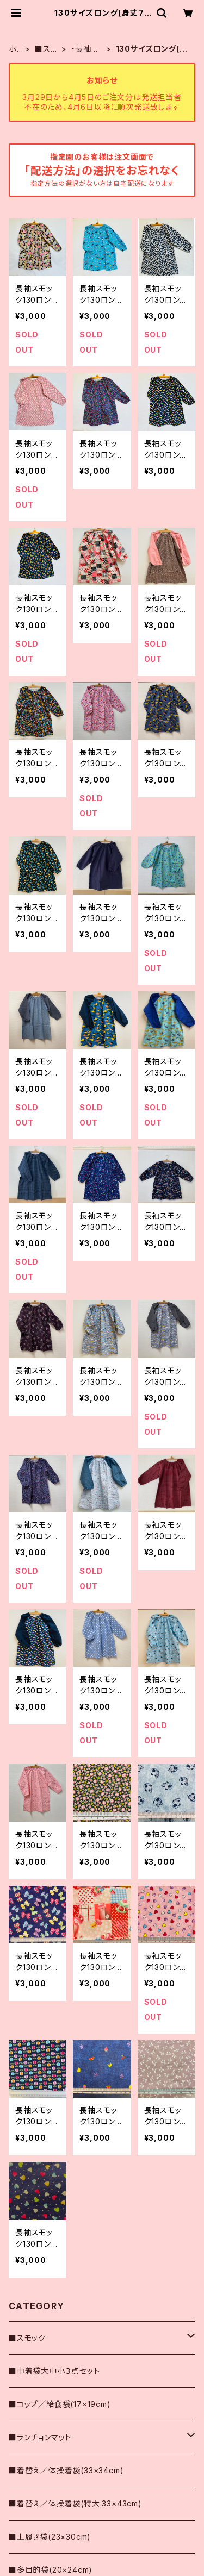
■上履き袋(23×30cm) (50, 2536)
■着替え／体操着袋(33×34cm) (66, 2470)
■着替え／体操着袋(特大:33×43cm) (75, 2503)
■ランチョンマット (40, 2437)
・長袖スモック (85, 49)
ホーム (13, 49)
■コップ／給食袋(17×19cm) (60, 2404)
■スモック (46, 49)
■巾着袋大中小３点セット (54, 2370)
